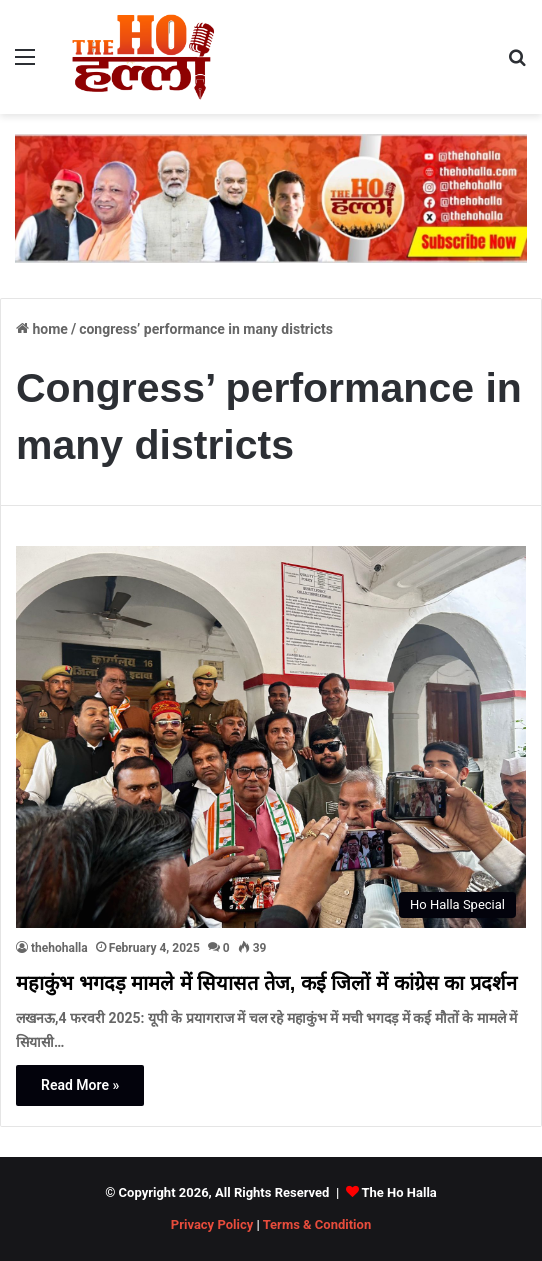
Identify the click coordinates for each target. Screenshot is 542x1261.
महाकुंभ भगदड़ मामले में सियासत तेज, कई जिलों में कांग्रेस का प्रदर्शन (266, 983)
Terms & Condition (317, 1224)
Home (42, 329)
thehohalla (59, 948)
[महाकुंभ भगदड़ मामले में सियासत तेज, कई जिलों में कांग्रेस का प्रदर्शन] (271, 737)
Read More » (80, 1085)
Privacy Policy (212, 1224)
